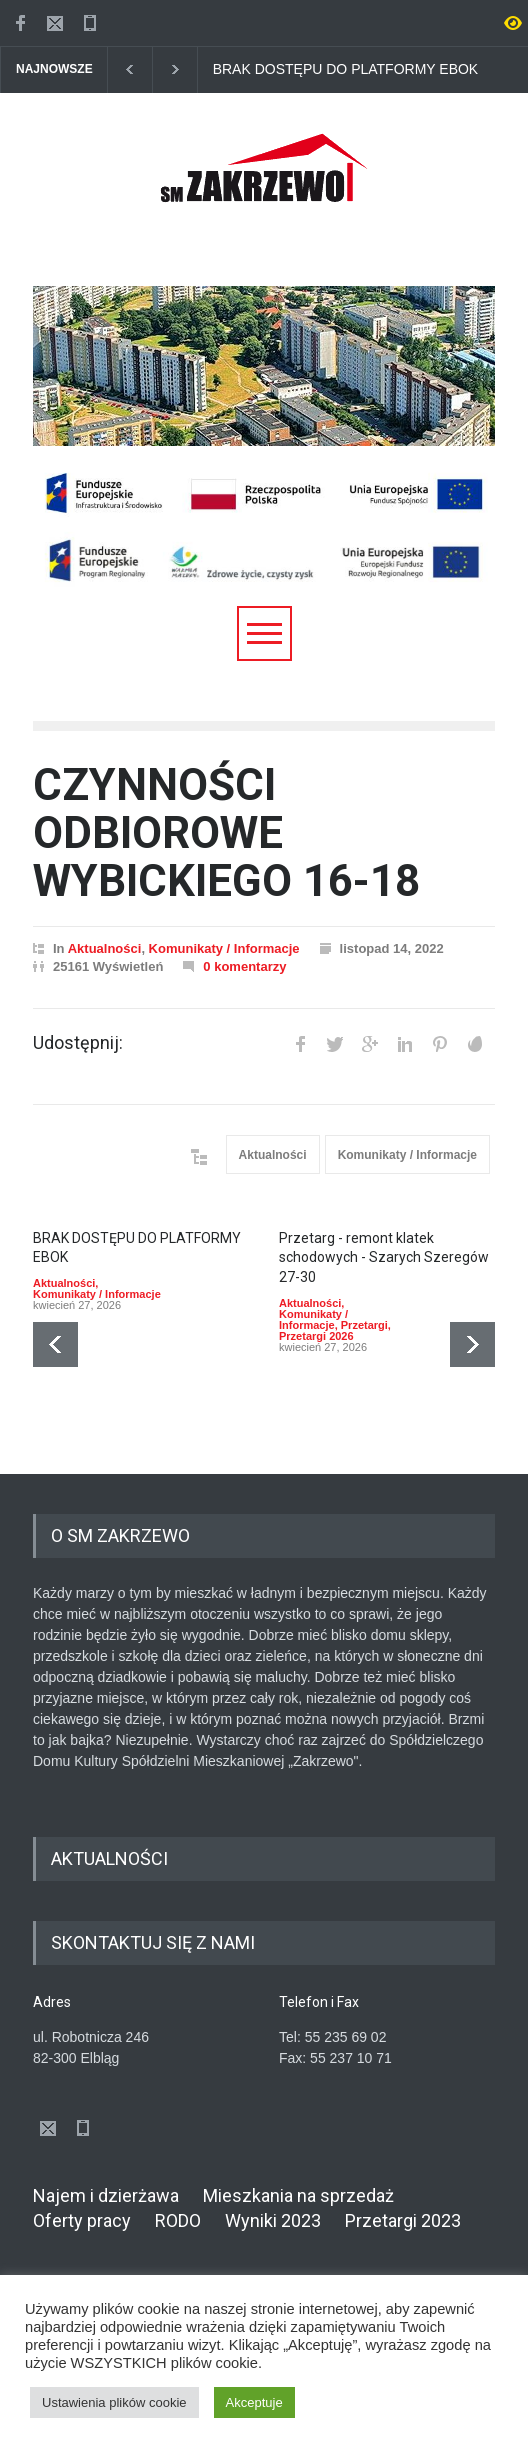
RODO (178, 2220)
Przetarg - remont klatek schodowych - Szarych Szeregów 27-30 (384, 1257)
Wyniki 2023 (273, 2220)
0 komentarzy (244, 966)
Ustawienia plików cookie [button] (114, 2402)
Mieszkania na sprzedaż (298, 2195)
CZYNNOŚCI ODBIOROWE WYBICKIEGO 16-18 (226, 833)
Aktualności (105, 948)
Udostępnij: (78, 1043)
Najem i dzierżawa (106, 2195)
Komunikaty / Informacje (224, 948)
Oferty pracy (82, 2220)
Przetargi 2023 (403, 2220)
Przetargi (364, 1325)
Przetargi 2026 (316, 1336)
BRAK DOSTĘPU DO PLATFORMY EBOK (346, 69)
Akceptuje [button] (254, 2402)
